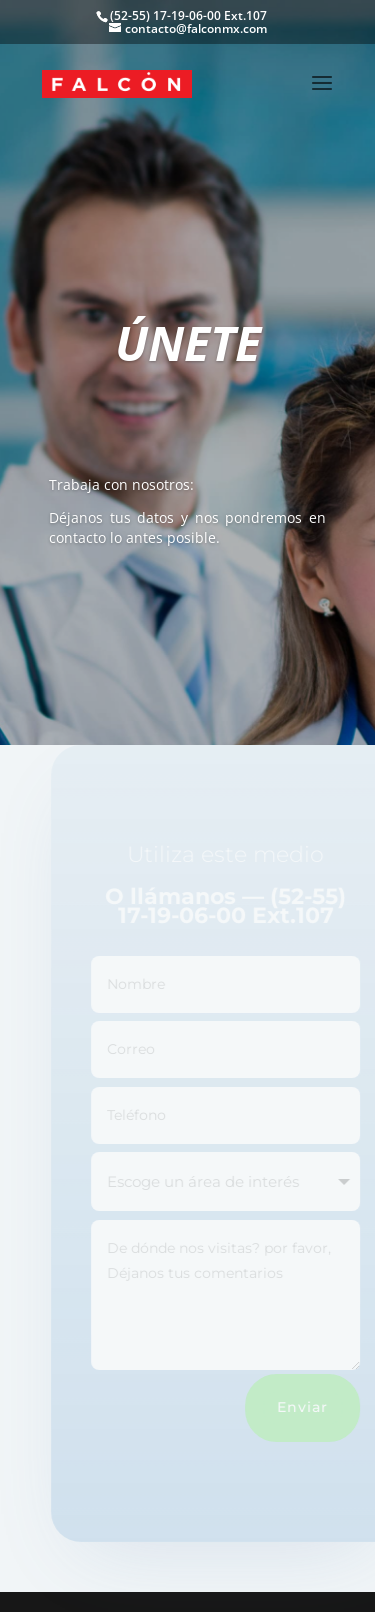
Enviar (309, 1407)
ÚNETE (188, 342)
